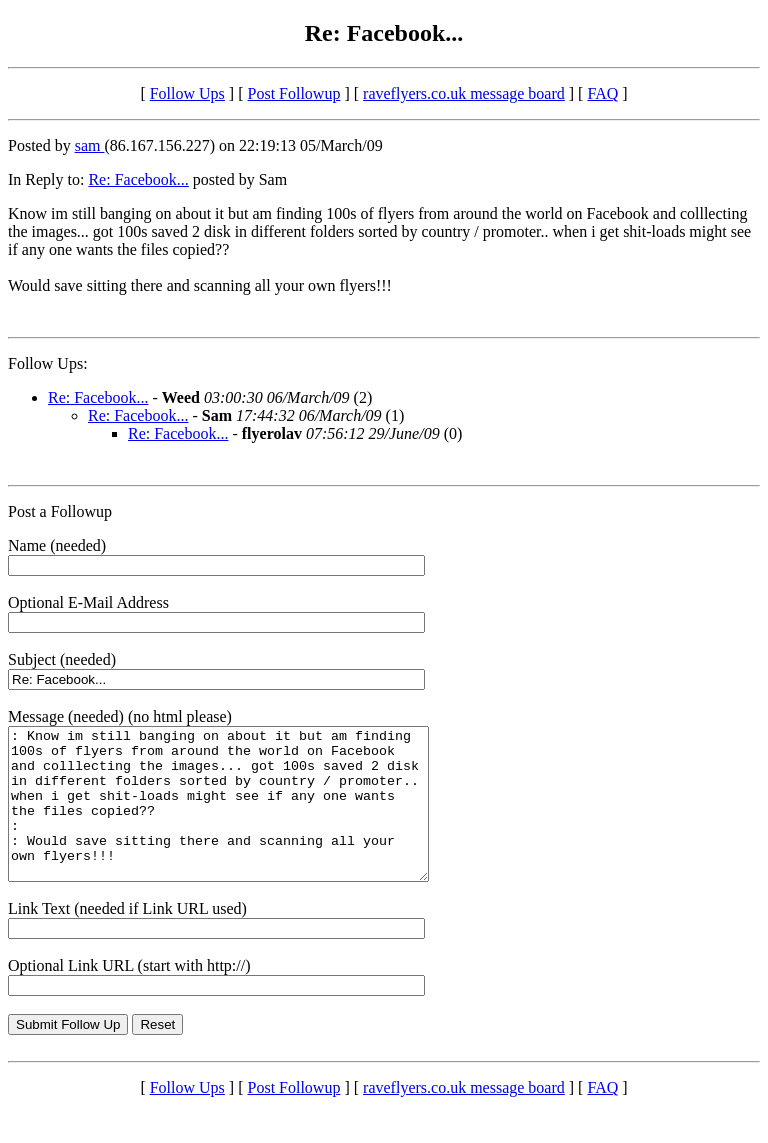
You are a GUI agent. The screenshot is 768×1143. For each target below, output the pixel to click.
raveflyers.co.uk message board (464, 93)
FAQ (602, 93)
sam (90, 145)
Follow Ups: (48, 363)
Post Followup (294, 93)
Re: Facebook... (138, 179)
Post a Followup (60, 511)
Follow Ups (187, 93)
